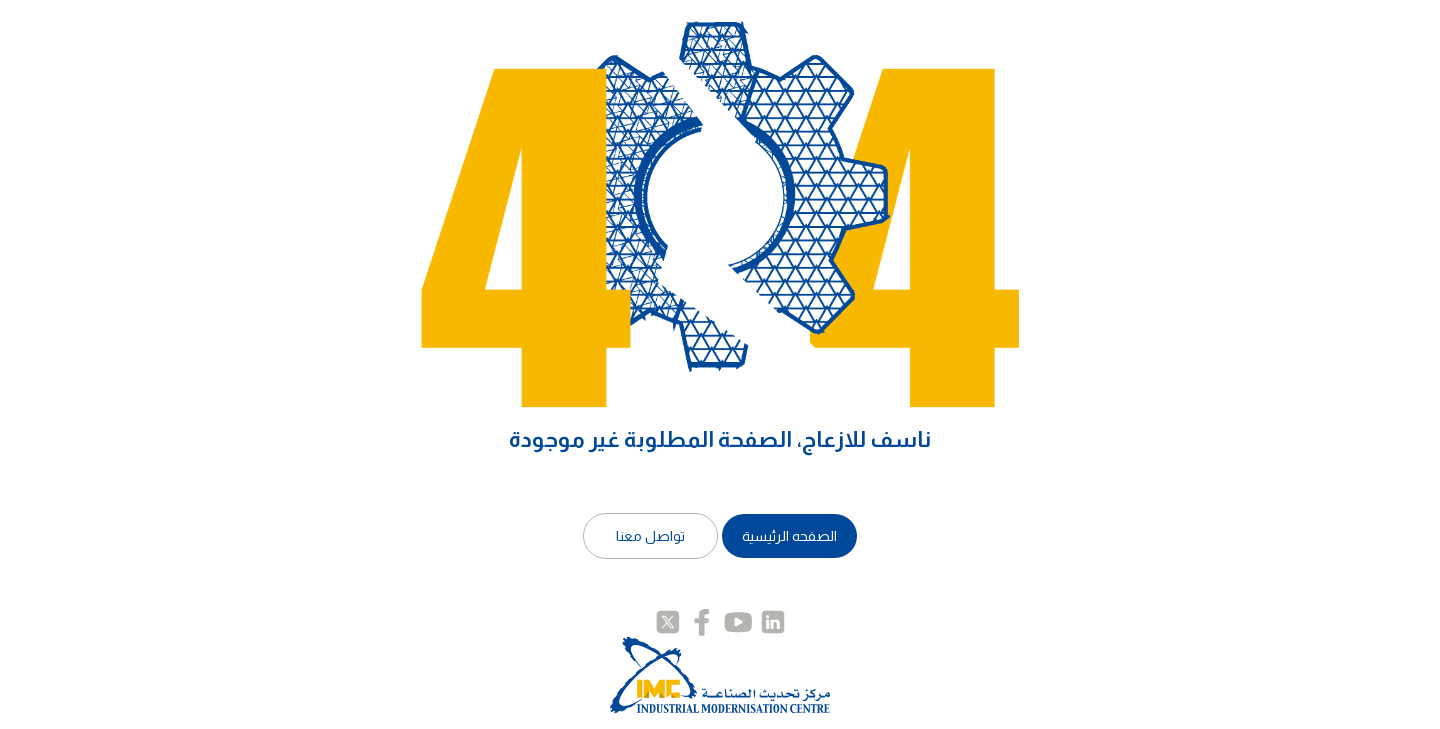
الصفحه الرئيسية (789, 536)
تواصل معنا (650, 536)
